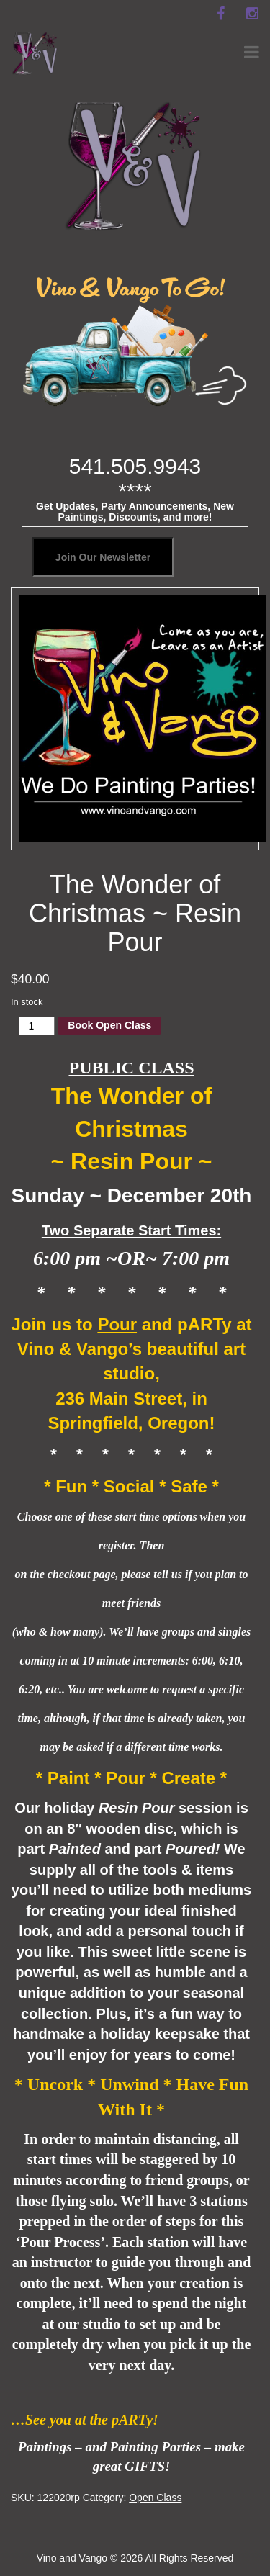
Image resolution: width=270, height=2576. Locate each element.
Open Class (155, 2497)
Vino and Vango (72, 2558)
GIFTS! (147, 2466)
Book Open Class (109, 1025)
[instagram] (252, 13)
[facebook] (220, 13)
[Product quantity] (37, 1026)
